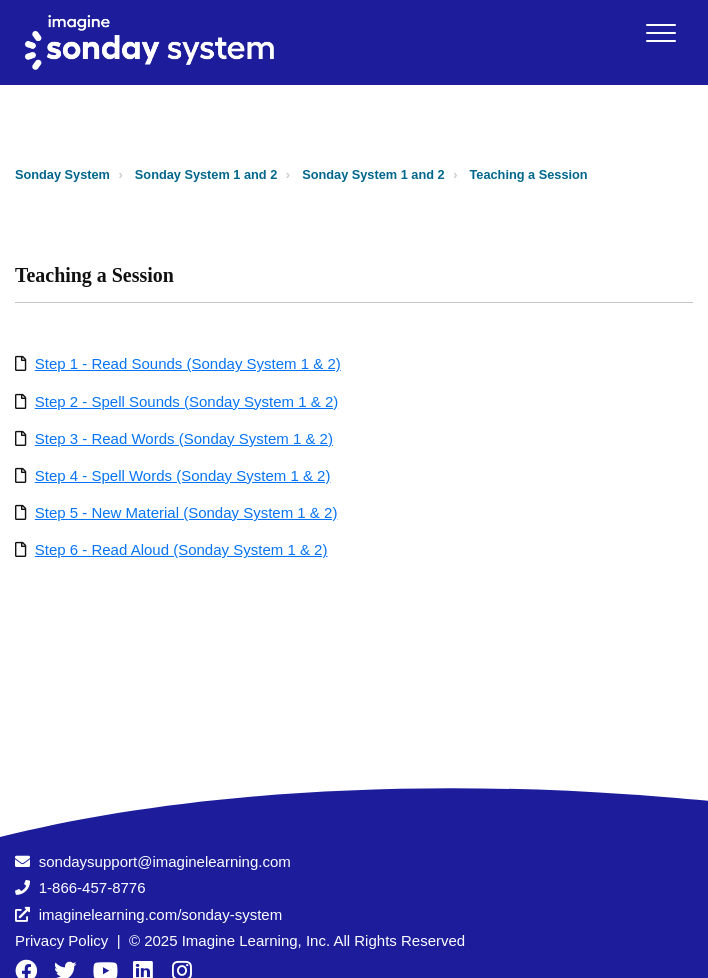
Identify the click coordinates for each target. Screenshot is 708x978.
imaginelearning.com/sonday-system (160, 914)
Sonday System (62, 174)
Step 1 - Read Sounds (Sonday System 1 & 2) (188, 363)
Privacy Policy (61, 940)
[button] (660, 32)
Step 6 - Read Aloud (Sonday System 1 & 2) (181, 549)
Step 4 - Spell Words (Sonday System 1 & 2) (183, 475)
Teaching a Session (529, 174)
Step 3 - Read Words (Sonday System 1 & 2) (184, 438)
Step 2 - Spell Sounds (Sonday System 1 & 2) (187, 401)
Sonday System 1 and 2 (206, 174)
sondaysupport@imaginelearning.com (165, 861)
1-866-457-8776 (92, 887)
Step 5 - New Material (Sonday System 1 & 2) (186, 512)
